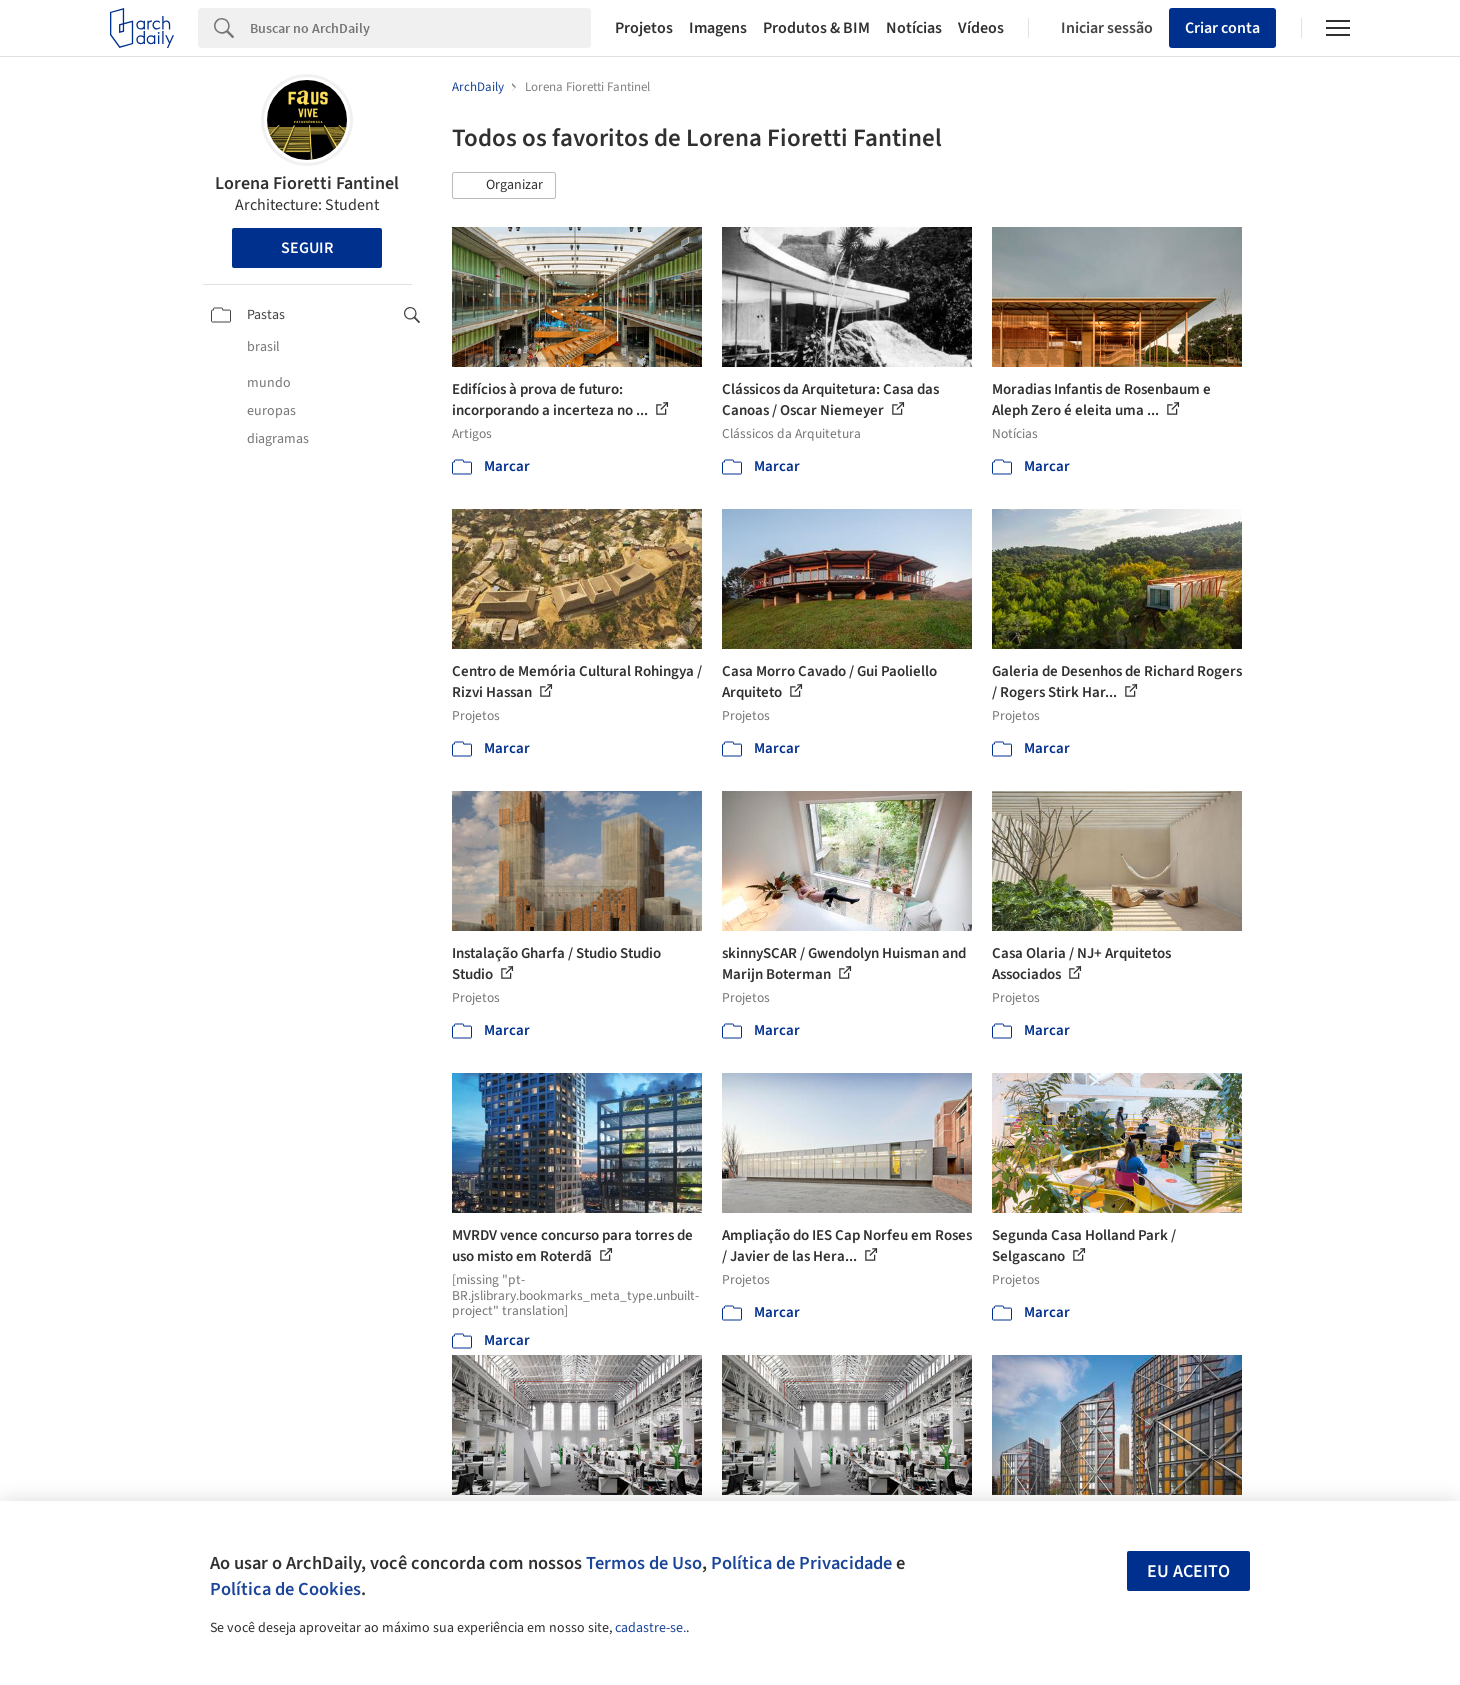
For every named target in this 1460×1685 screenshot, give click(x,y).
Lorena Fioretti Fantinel (307, 183)
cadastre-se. (650, 1628)
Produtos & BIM (816, 28)
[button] (504, 186)
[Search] (420, 28)
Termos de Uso (644, 1563)
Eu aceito (1188, 1571)
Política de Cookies (285, 1589)
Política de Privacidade (801, 1563)
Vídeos (981, 28)
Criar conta (1222, 28)
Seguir (307, 248)
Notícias (914, 28)
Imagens (718, 28)
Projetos (644, 28)
